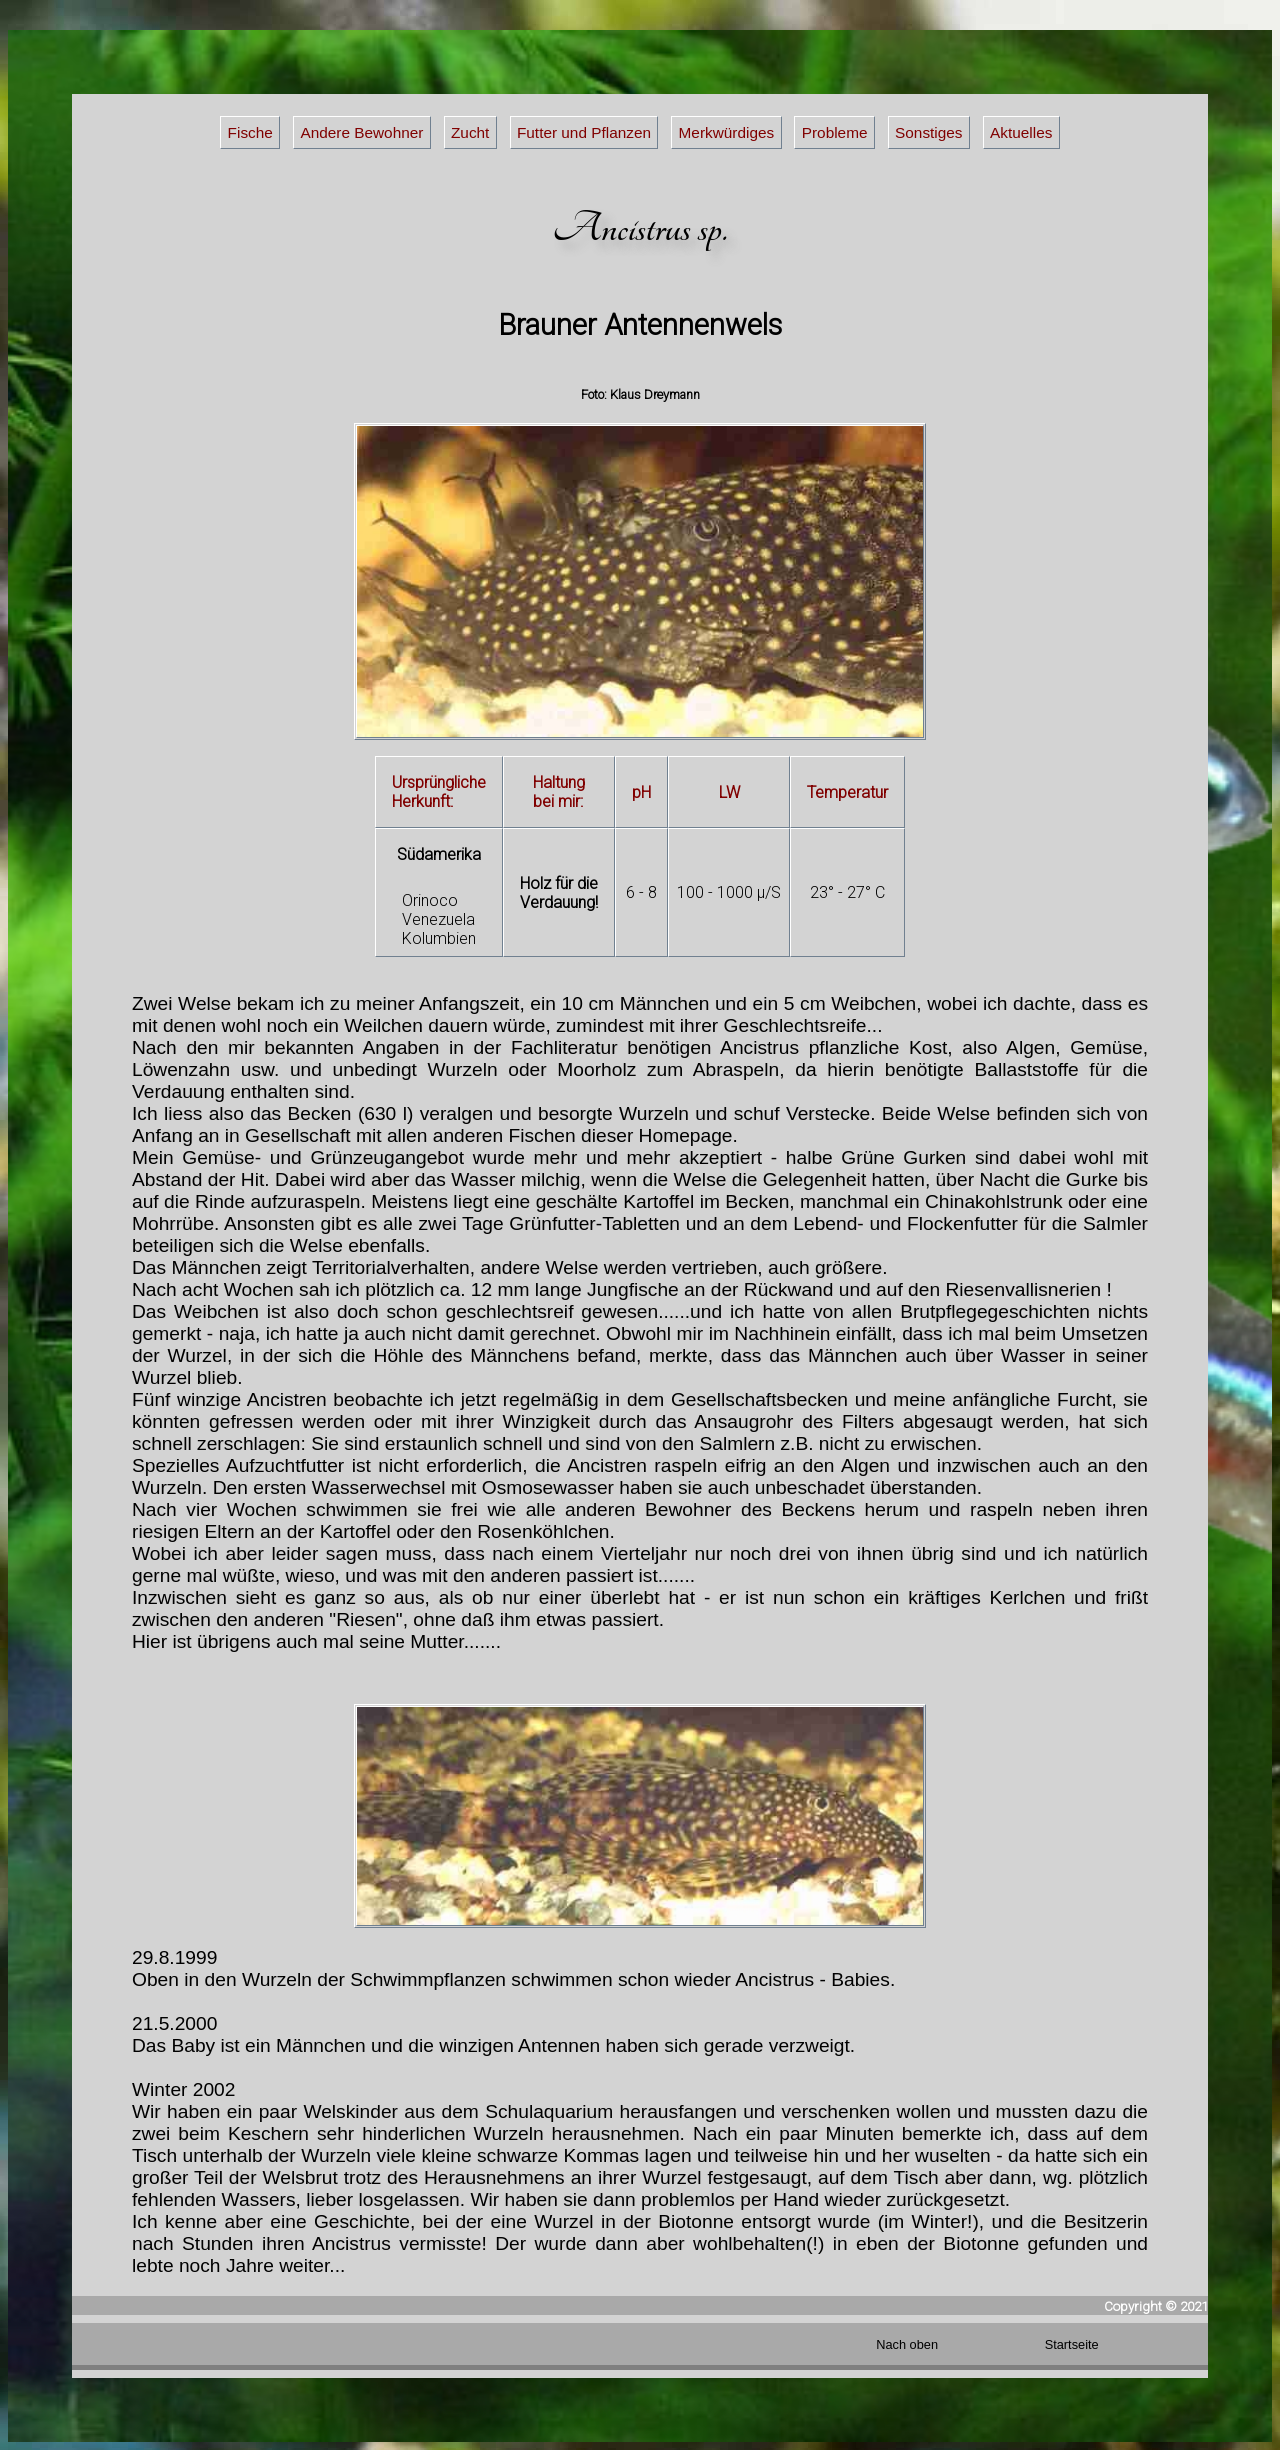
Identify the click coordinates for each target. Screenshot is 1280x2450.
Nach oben (907, 2344)
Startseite (1072, 2344)
